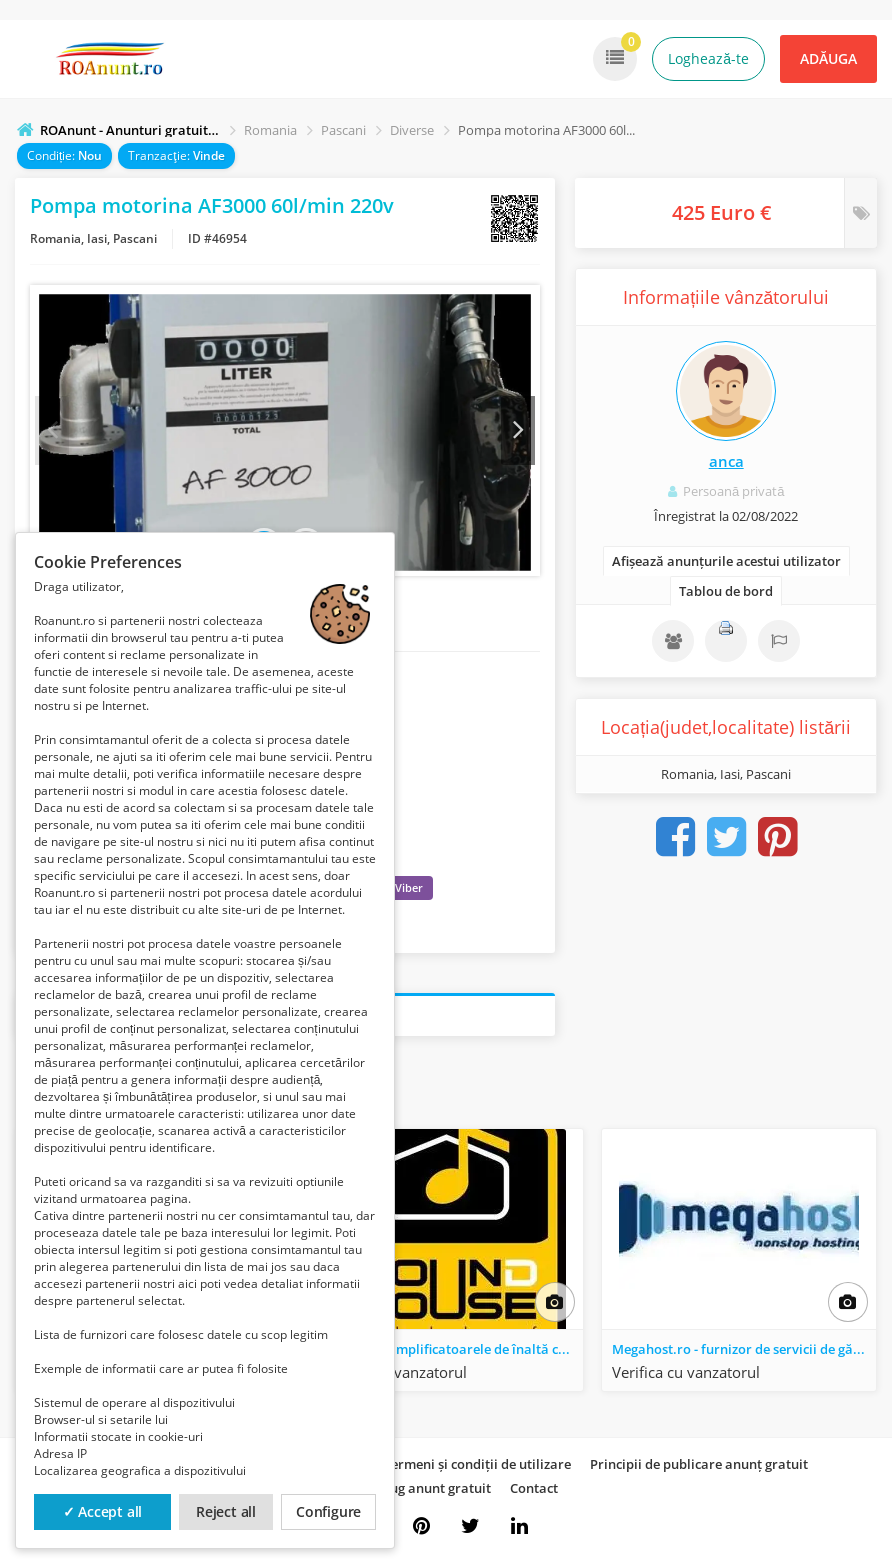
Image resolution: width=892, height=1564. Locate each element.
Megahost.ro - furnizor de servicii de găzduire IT (743, 1354)
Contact (534, 1493)
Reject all (226, 1511)
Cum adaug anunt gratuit (413, 1493)
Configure (328, 1511)
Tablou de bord (726, 591)
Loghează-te (708, 58)
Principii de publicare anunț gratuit (699, 1469)
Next (517, 433)
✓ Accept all (103, 1511)
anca (726, 461)
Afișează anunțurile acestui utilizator (726, 561)
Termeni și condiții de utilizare (477, 1469)
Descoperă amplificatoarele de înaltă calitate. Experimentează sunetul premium (450, 1354)
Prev (52, 433)
